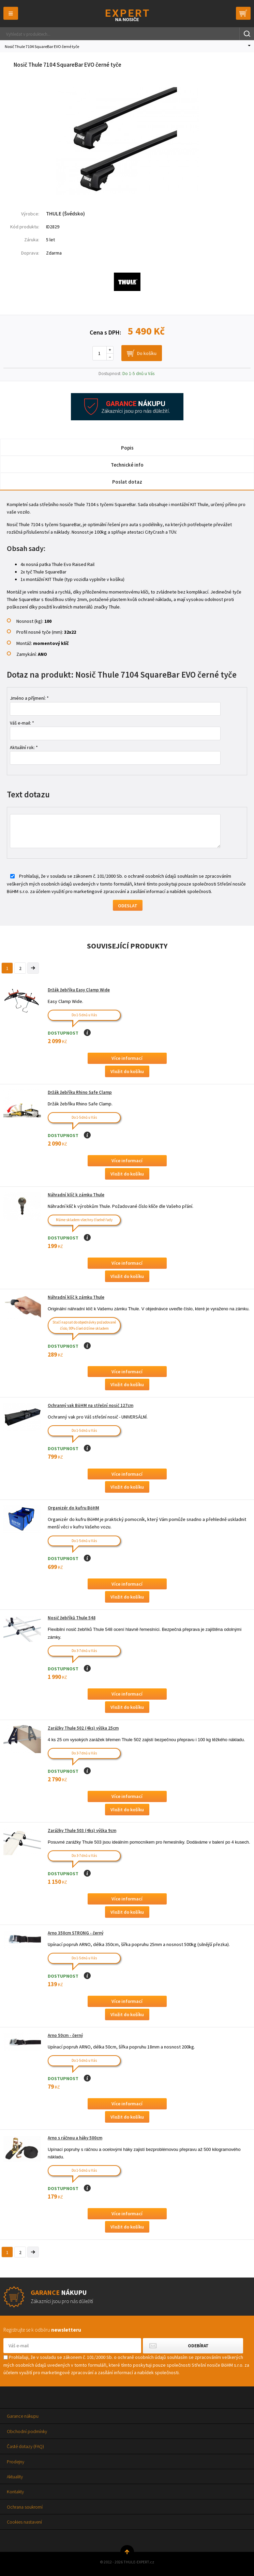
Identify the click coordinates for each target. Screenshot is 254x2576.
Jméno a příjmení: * (29, 698)
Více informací (127, 1058)
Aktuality (15, 2477)
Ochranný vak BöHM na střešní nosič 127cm (90, 1405)
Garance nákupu (23, 2416)
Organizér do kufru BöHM (73, 1508)
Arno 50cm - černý (65, 2035)
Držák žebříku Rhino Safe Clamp (80, 1092)
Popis (127, 447)
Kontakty (15, 2492)
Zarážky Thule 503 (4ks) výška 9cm (82, 1830)
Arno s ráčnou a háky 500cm (75, 2138)
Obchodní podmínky (27, 2431)
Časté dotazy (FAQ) (25, 2446)
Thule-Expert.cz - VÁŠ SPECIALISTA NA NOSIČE (127, 15)
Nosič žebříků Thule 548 (71, 1618)
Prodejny (15, 2462)
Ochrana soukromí (25, 2507)
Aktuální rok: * (24, 747)
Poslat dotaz (127, 482)
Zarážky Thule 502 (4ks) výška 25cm (83, 1728)
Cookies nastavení (24, 2522)
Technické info (127, 464)
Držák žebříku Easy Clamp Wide (79, 990)
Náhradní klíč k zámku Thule (76, 1195)
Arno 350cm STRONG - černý (75, 1933)
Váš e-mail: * (22, 723)
